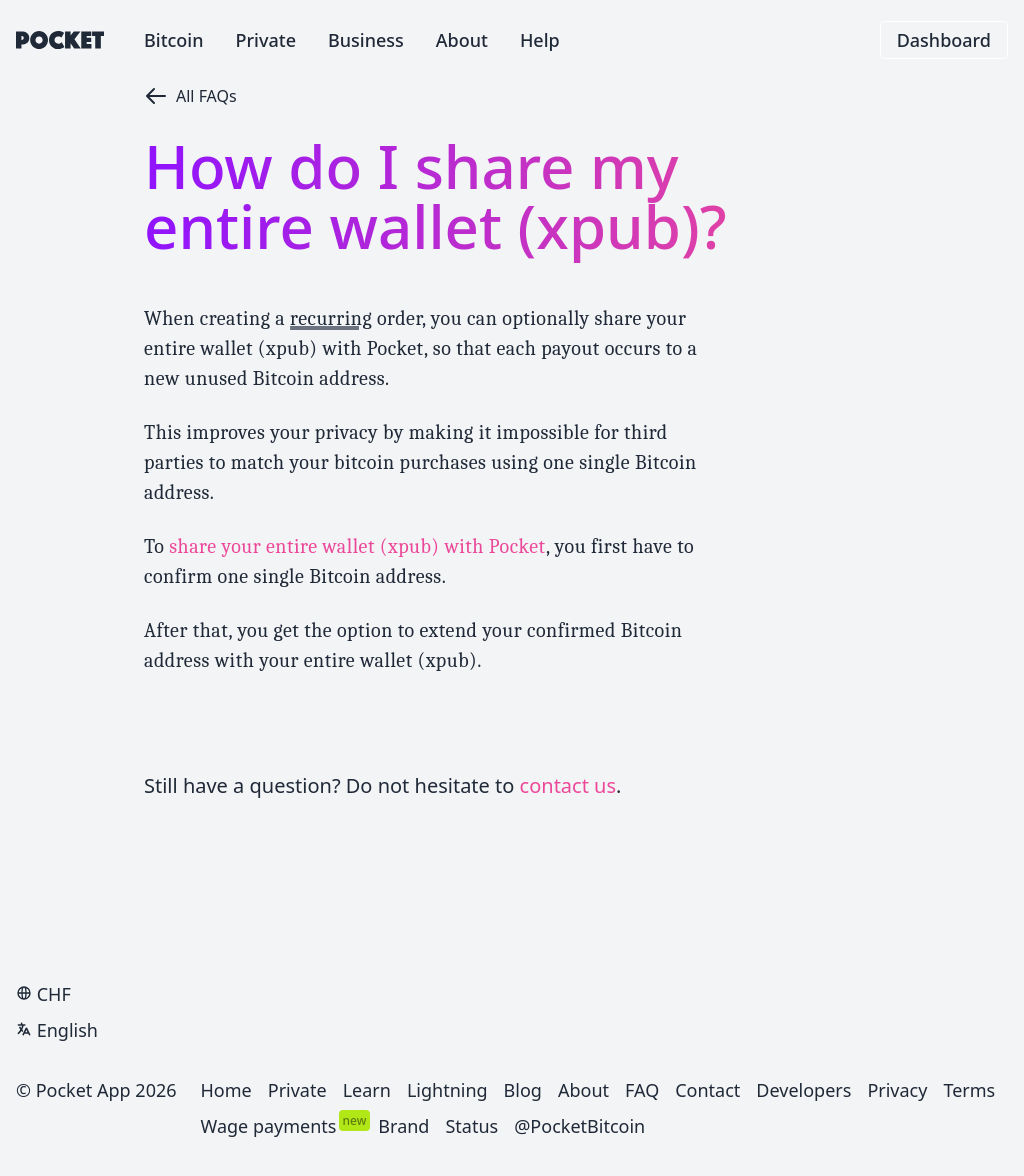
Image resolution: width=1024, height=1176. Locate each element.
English (57, 1030)
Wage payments (269, 1126)
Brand (403, 1126)
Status (471, 1126)
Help (540, 40)
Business (366, 40)
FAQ (642, 1090)
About (462, 40)
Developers (803, 1090)
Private (266, 40)
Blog (523, 1090)
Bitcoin (174, 40)
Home (226, 1090)
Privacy (897, 1090)
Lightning (447, 1090)
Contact (707, 1090)
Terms (969, 1090)
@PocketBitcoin (579, 1126)
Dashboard (944, 40)
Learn (367, 1090)
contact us (568, 785)
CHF (43, 994)
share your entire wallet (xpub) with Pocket (357, 546)
